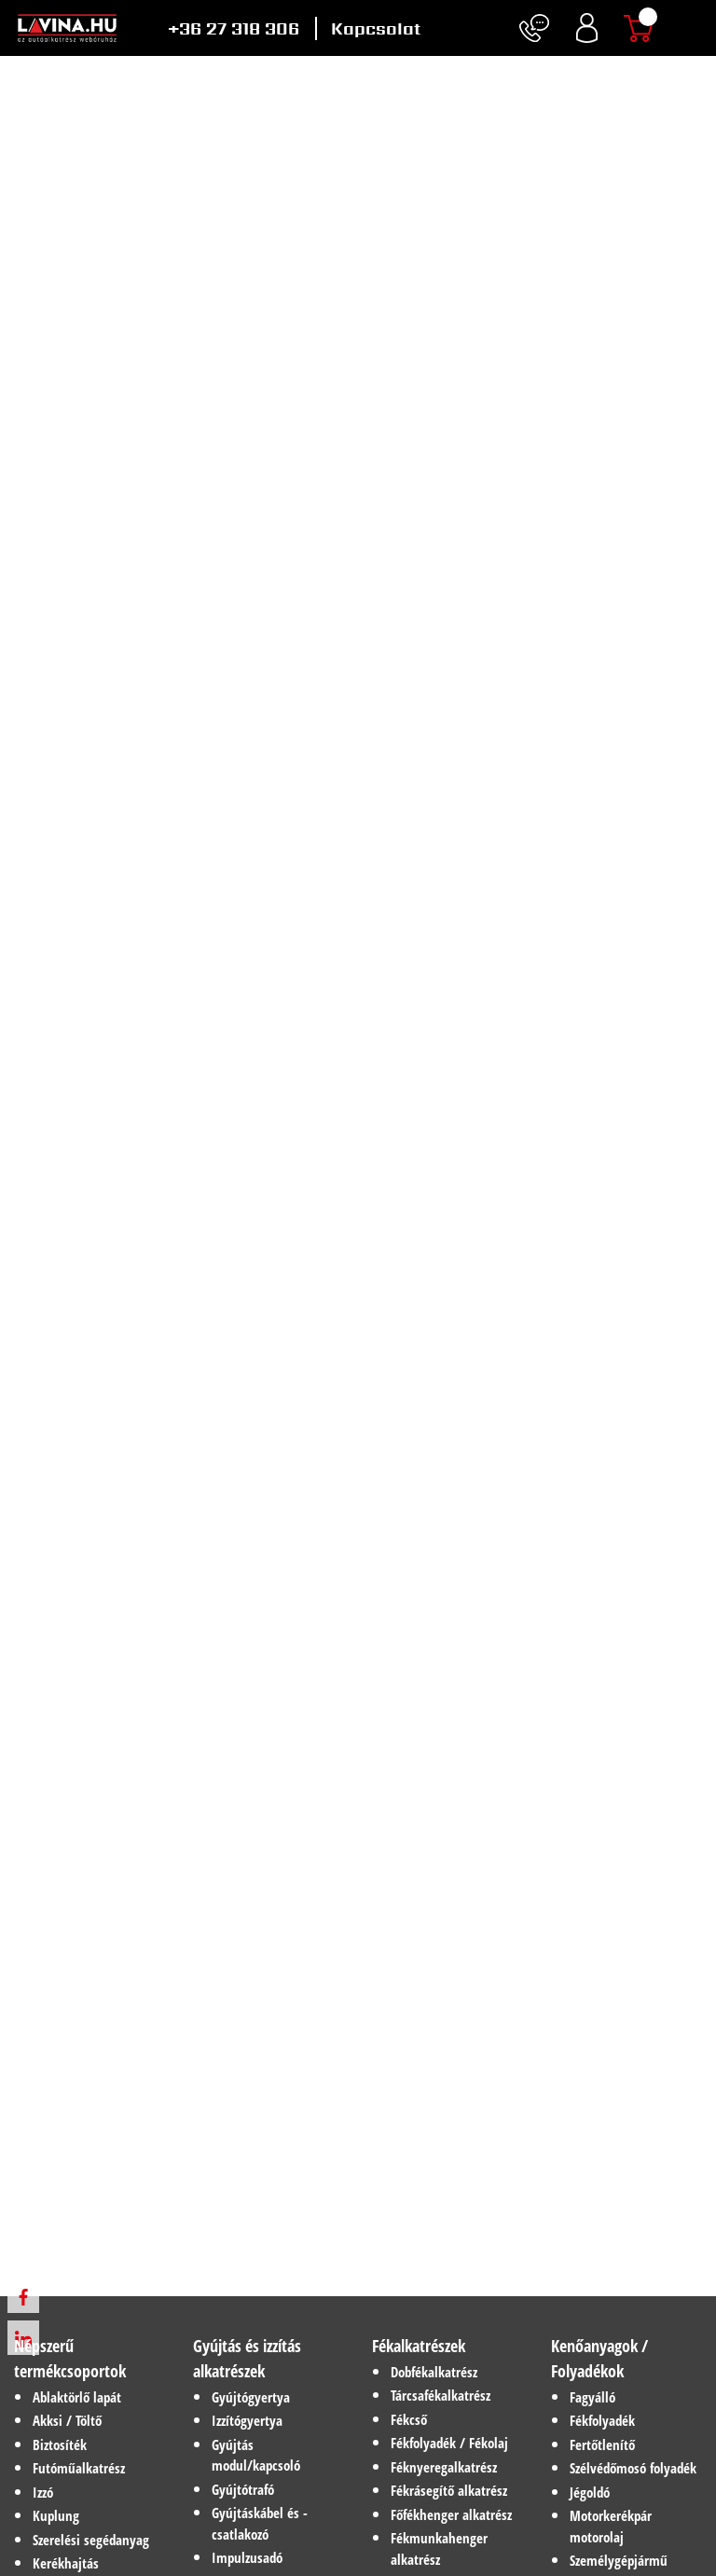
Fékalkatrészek (418, 2345)
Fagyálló (592, 2397)
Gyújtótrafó (243, 2489)
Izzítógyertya (247, 2420)
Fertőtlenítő (602, 2444)
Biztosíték (60, 2444)
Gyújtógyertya (251, 2397)
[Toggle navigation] (692, 28)
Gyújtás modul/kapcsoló (256, 2455)
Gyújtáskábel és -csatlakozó (260, 2523)
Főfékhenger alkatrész (451, 2514)
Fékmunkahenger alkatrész (439, 2548)
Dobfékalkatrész (434, 2371)
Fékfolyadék (602, 2420)
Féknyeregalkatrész (444, 2467)
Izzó (43, 2492)
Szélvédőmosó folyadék (633, 2467)
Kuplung (56, 2515)
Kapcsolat (375, 28)
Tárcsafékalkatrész (440, 2395)
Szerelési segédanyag (91, 2539)
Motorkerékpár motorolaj (611, 2526)
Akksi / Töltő (67, 2420)
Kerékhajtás (66, 2563)
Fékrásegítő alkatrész (449, 2490)
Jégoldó (590, 2492)
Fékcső (409, 2419)
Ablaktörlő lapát (77, 2397)
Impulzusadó (247, 2557)
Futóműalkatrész (79, 2467)
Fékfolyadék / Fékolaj (449, 2442)
